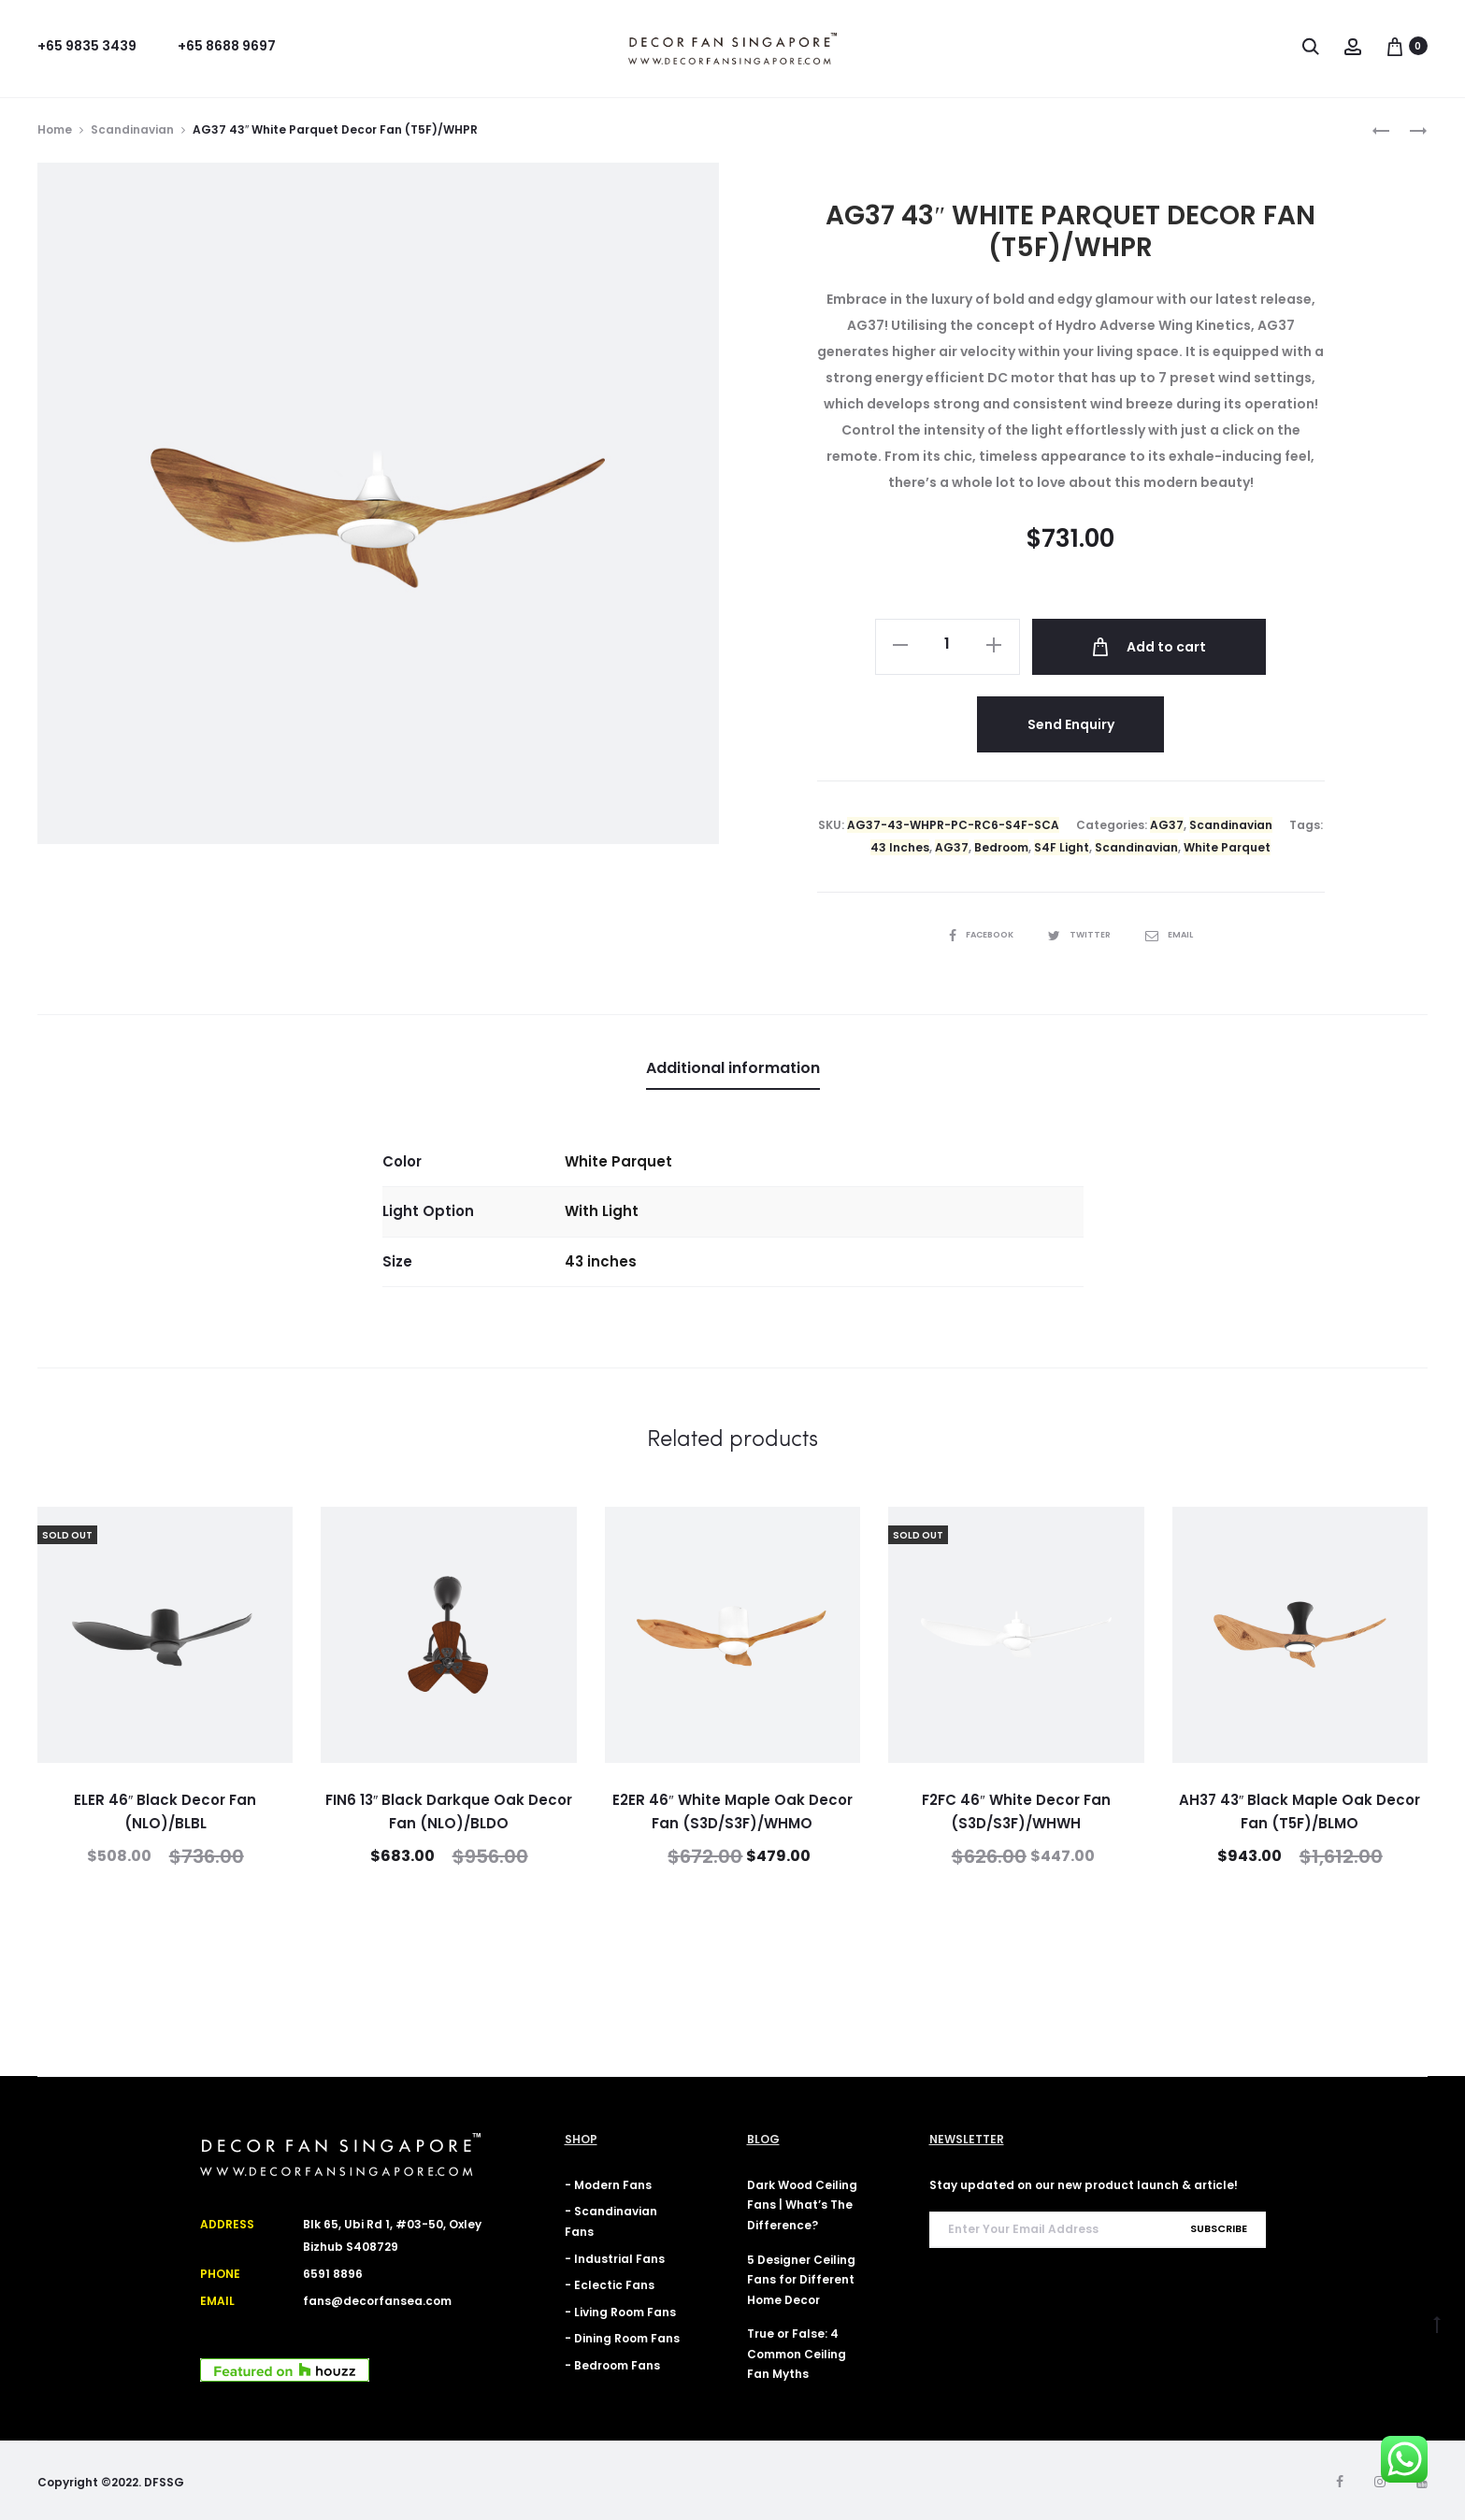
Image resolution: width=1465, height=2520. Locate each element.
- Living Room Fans (620, 2309)
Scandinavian (132, 129)
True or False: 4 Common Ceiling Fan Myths (796, 2351)
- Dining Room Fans (622, 2335)
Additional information (733, 1065)
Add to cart (1151, 646)
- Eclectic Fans (609, 2282)
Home (54, 129)
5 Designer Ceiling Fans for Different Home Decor (801, 2277)
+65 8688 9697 (227, 45)
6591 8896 (333, 2272)
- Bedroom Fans (612, 2362)
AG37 (1167, 822)
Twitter (1082, 931)
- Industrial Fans (615, 2256)
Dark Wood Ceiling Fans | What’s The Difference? (802, 2202)
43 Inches (899, 844)
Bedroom (1001, 844)
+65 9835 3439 (86, 45)
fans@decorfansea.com (377, 2299)
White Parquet (1227, 844)
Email (1173, 931)
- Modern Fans (608, 2182)
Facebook (980, 931)
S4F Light (1061, 844)
